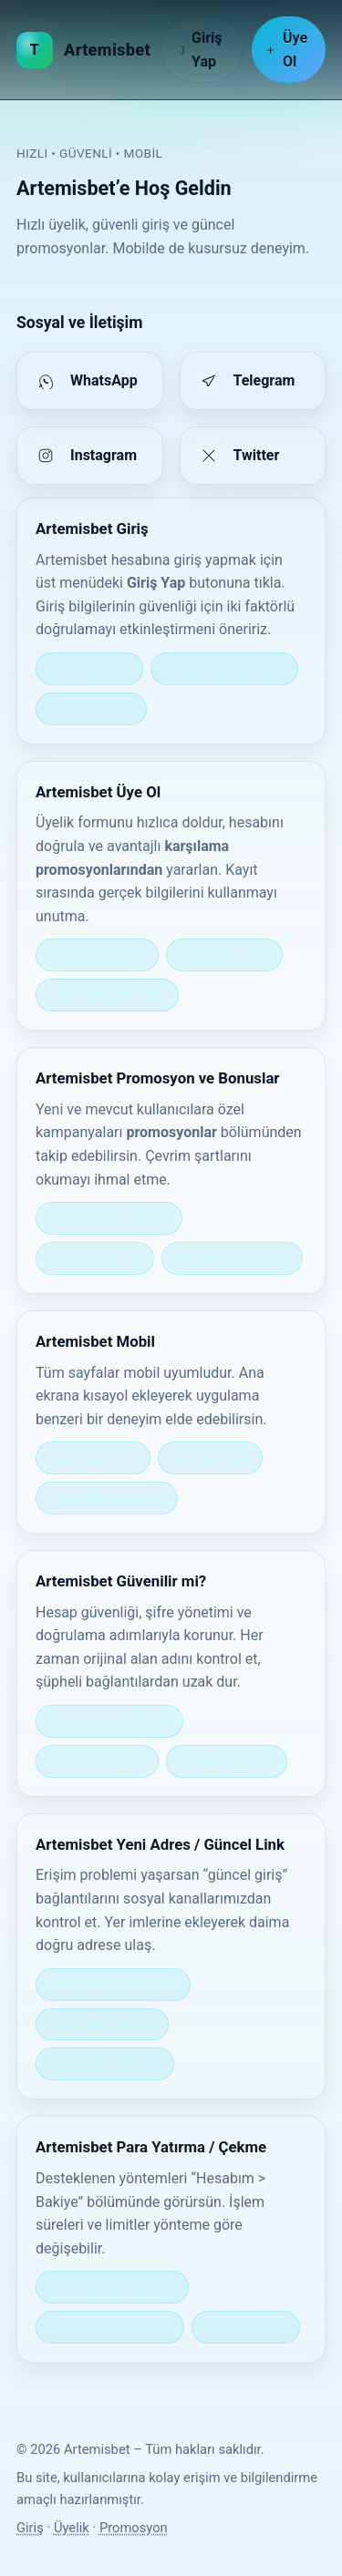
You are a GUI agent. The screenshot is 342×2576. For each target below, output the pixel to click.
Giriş (30, 2528)
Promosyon (133, 2528)
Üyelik (71, 2528)
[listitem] (89, 381)
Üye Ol (286, 49)
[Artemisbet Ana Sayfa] (83, 50)
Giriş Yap (199, 49)
